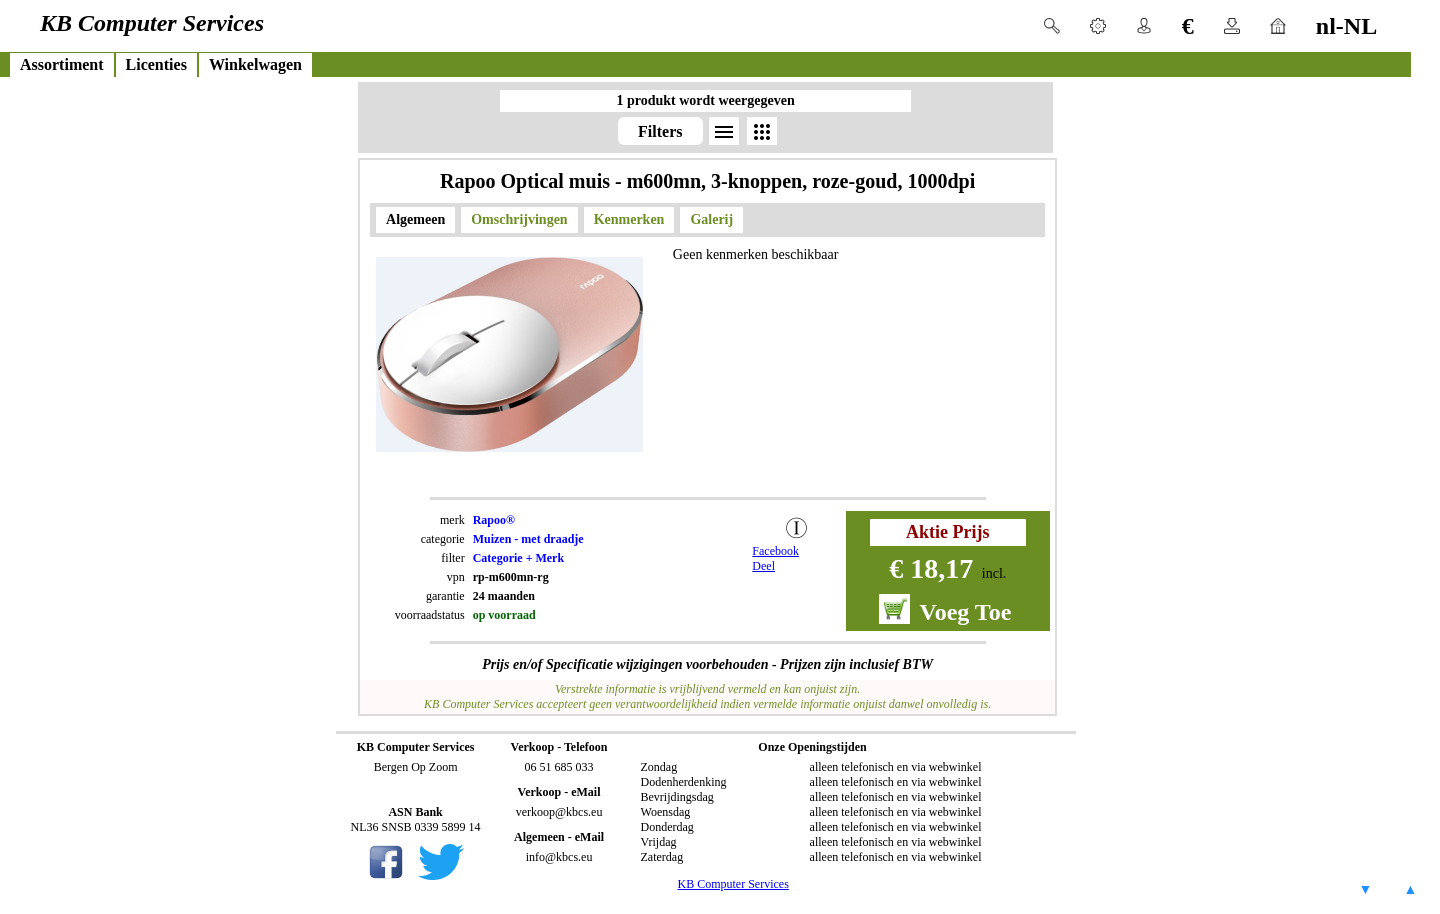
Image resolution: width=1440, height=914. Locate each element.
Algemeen (415, 219)
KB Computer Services (733, 884)
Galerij (711, 219)
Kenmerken (629, 219)
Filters (660, 131)
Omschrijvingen (519, 219)
